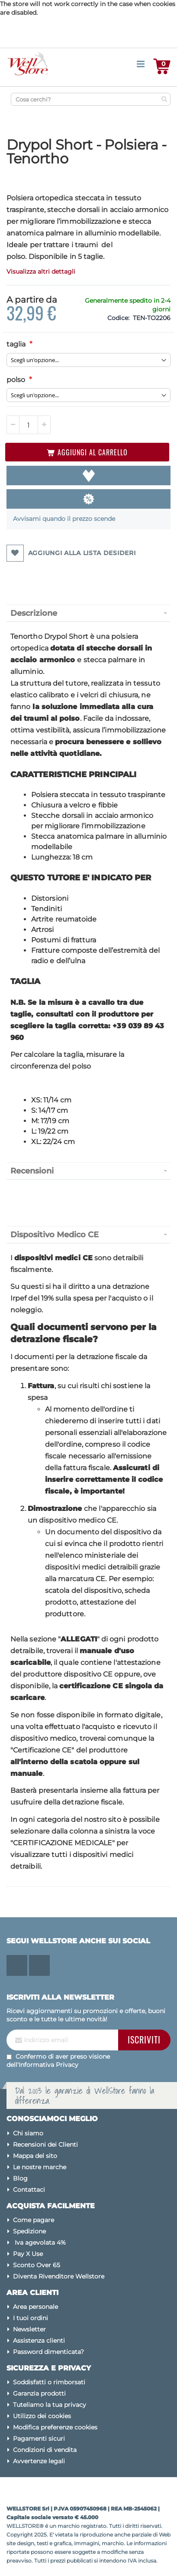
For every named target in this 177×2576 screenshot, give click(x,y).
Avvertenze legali (39, 2461)
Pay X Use (28, 2254)
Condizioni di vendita (45, 2450)
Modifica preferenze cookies (55, 2427)
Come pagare (33, 2220)
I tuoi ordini (30, 2318)
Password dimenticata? (48, 2352)
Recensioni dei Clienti (45, 2144)
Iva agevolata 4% (39, 2242)
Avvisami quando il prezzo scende (64, 519)
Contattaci (29, 2190)
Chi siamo (28, 2133)
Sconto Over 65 (36, 2265)
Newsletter (29, 2329)
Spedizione (29, 2231)
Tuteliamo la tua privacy (49, 2405)
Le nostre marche (39, 2167)
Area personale (35, 2307)
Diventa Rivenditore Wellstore (58, 2276)
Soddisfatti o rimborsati (49, 2382)
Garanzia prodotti (39, 2393)
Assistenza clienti (39, 2340)
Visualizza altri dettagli (40, 271)
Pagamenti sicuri (39, 2438)
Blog (20, 2178)
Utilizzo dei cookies (42, 2416)
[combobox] (91, 99)
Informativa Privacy (48, 2065)
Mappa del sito (35, 2156)
